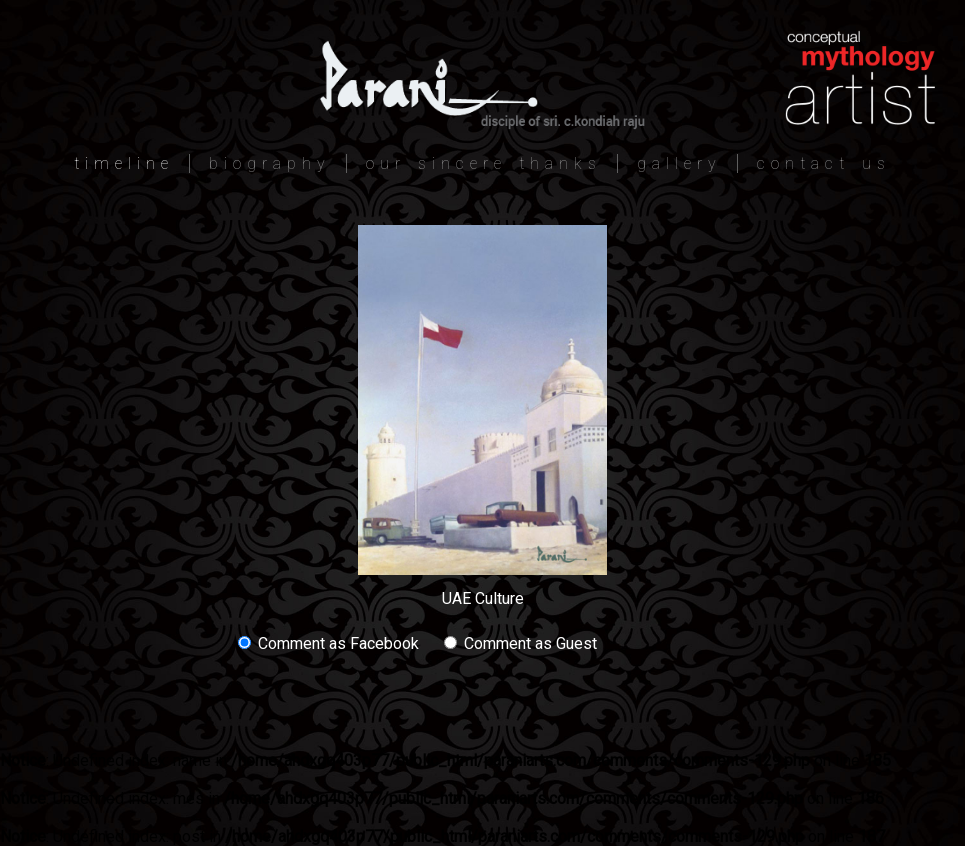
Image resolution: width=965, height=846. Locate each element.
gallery (679, 163)
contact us (824, 163)
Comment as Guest (520, 643)
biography (270, 163)
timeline (124, 163)
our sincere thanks (484, 163)
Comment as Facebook (328, 643)
